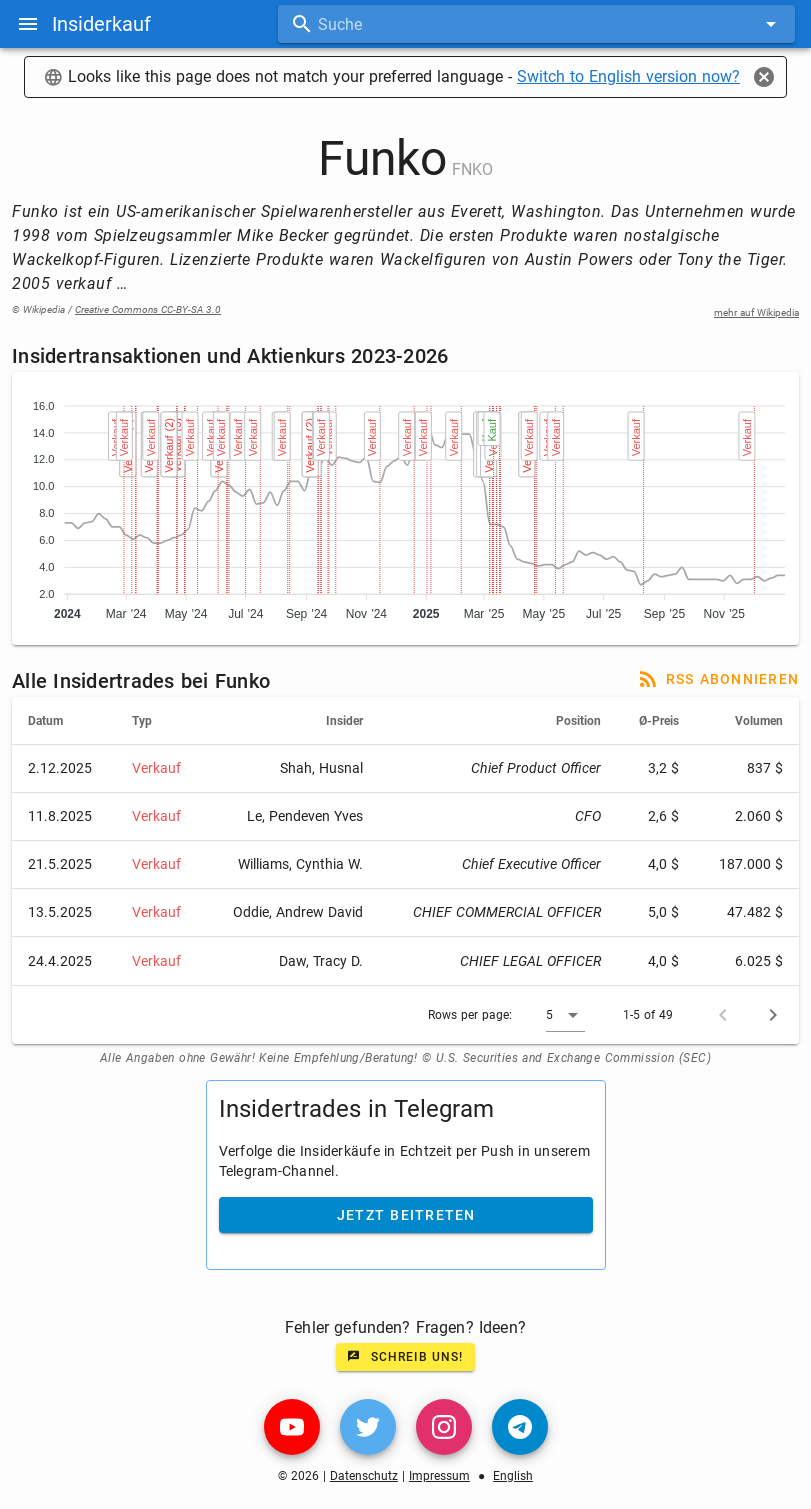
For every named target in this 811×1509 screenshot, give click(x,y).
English (513, 1476)
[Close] (764, 77)
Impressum (439, 1476)
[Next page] (773, 1015)
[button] (565, 1015)
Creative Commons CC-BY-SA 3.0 (148, 309)
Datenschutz (364, 1476)
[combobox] (536, 24)
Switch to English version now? (628, 76)
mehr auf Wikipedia (756, 312)
